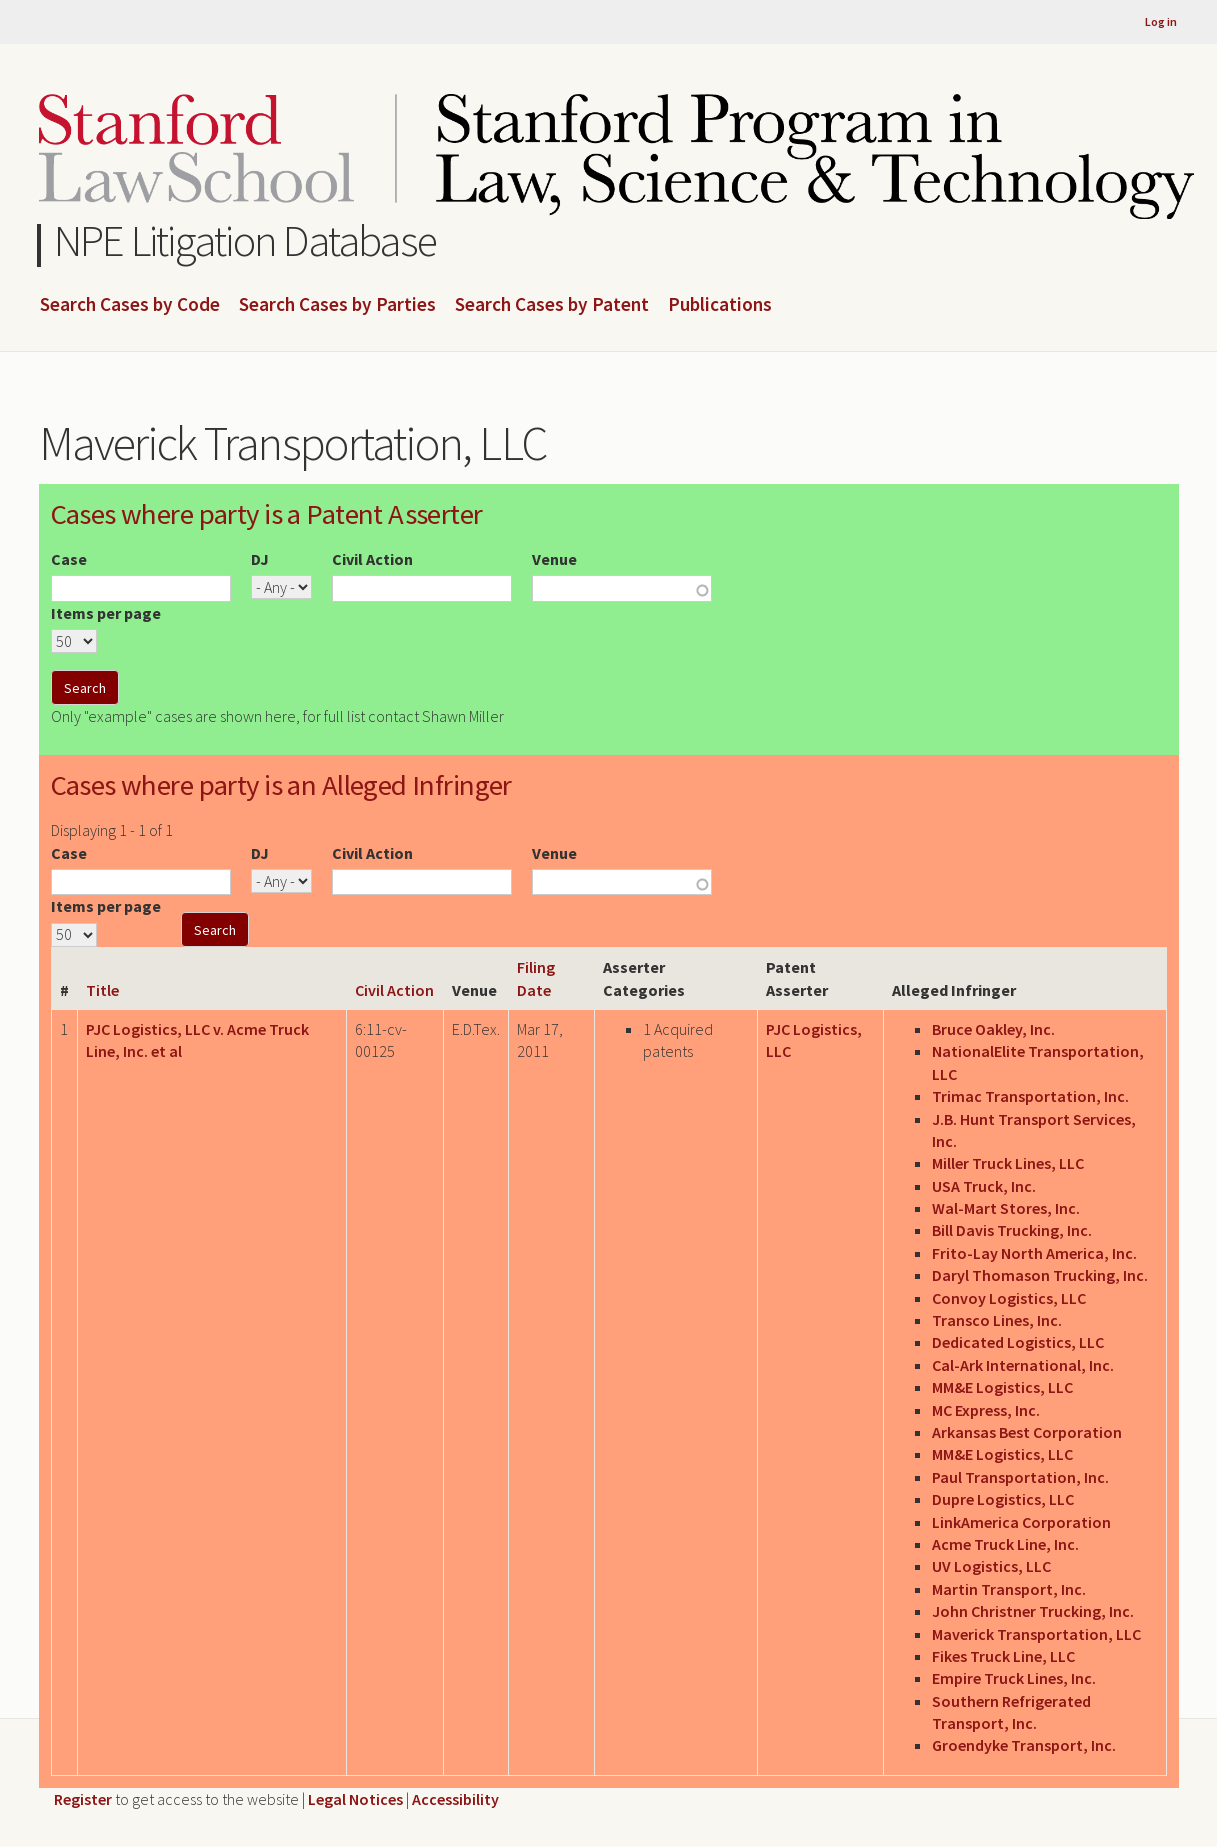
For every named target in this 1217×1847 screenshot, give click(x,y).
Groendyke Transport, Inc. (1024, 1745)
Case (69, 559)
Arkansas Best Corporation (1027, 1432)
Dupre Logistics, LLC (1003, 1499)
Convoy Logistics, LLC (1009, 1298)
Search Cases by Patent (552, 305)
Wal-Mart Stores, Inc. (1006, 1208)
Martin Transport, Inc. (1009, 1589)
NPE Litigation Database (245, 240)
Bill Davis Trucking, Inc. (1012, 1230)
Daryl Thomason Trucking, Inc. (1040, 1275)
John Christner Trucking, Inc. (1033, 1611)
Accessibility (455, 1799)
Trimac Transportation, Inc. (1030, 1096)
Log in (1161, 21)
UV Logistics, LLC (991, 1566)
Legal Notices (355, 1799)
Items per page (106, 613)
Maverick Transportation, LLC (1036, 1634)
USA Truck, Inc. (984, 1186)
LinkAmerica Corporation (1021, 1522)
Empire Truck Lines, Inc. (1014, 1678)
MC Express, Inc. (986, 1410)
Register (83, 1799)
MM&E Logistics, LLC (1002, 1387)
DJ (260, 559)
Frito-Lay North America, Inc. (1034, 1253)
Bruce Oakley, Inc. (993, 1029)
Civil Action (372, 559)
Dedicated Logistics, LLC (1018, 1342)
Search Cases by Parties (337, 305)
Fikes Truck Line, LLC (1003, 1656)
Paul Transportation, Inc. (1020, 1477)
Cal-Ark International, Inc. (1023, 1365)
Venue (554, 559)
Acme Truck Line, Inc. (1005, 1544)
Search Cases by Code (130, 305)
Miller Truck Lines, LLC (1008, 1163)
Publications (720, 305)
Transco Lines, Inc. (997, 1320)
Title (102, 990)
